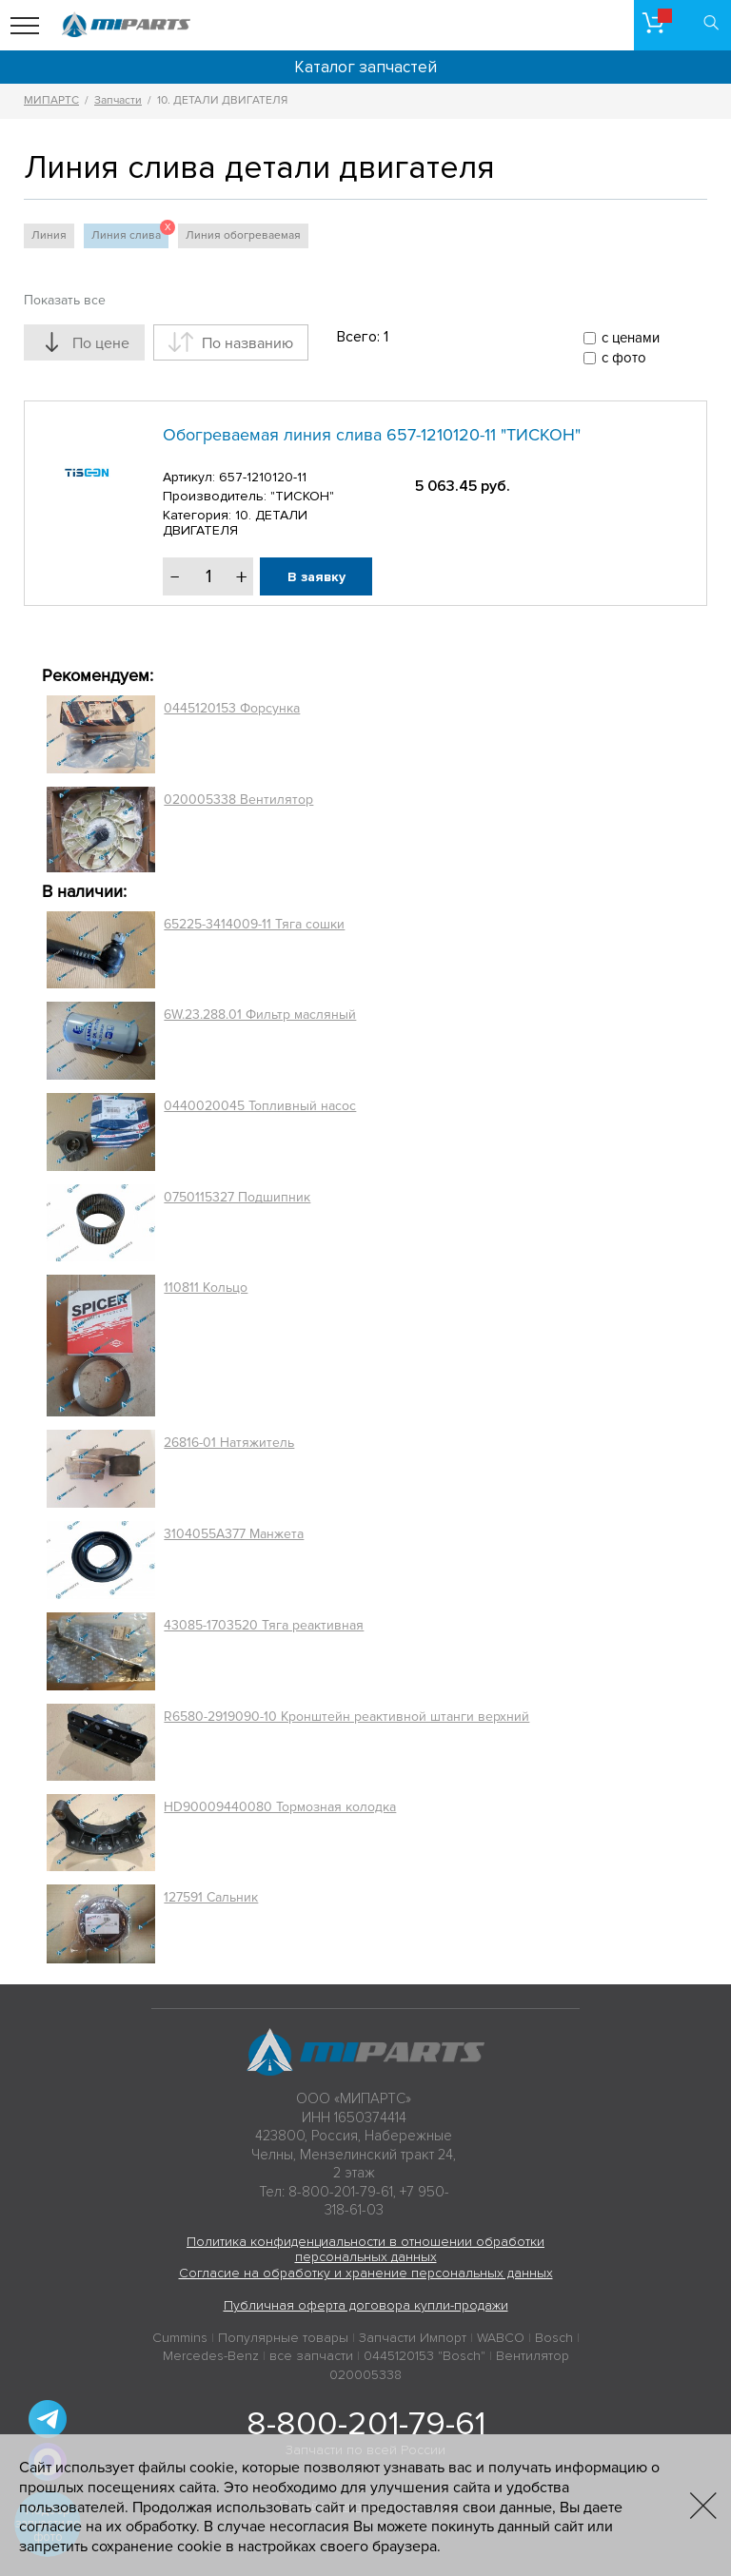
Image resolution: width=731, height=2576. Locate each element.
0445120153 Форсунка (232, 708)
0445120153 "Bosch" (424, 2356)
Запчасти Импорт (412, 2338)
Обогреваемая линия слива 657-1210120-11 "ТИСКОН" (372, 434)
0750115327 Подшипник (237, 1197)
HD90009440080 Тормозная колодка (280, 1807)
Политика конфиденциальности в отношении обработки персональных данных (365, 2250)
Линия (49, 235)
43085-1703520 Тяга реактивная (264, 1625)
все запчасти (311, 2356)
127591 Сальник (211, 1897)
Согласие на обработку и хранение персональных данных (366, 2273)
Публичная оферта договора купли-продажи (366, 2305)
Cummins (179, 2338)
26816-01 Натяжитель (229, 1442)
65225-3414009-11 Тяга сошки (254, 924)
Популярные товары (283, 2338)
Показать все (65, 300)
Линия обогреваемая (243, 235)
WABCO (500, 2338)
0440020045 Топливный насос (260, 1106)
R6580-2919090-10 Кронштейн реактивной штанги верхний (346, 1716)
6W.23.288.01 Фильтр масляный (260, 1014)
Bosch (554, 2338)
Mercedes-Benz (211, 2356)
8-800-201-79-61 (366, 2424)
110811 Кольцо (205, 1287)
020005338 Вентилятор (238, 799)
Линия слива (129, 233)
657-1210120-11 (262, 477)
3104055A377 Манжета (234, 1534)
